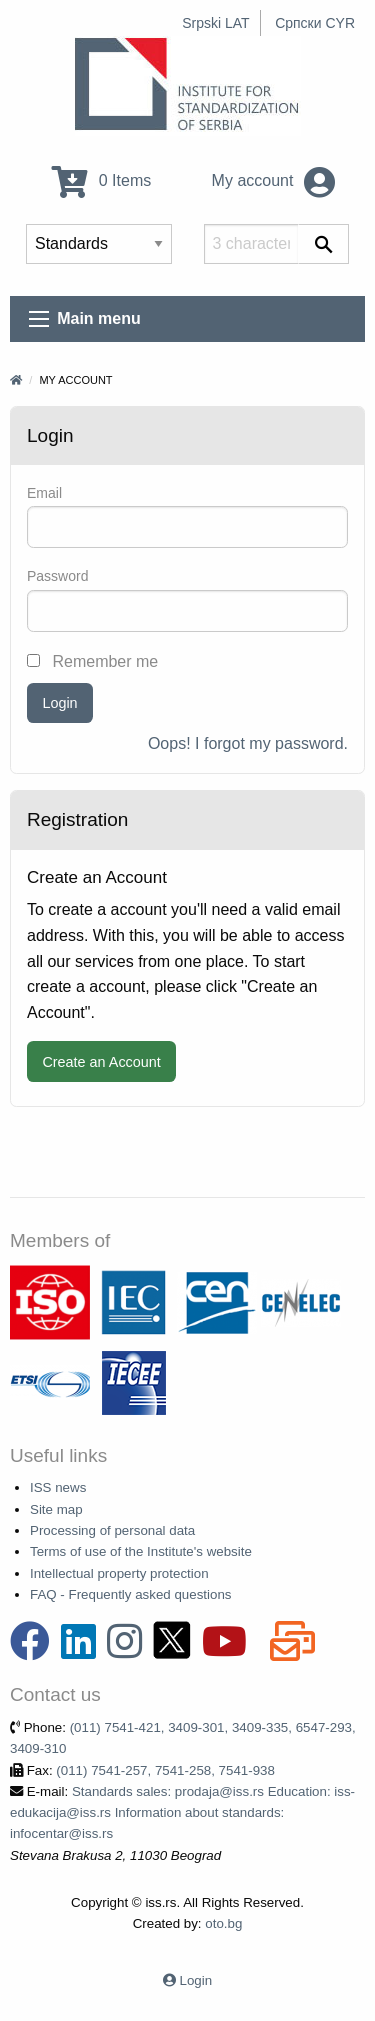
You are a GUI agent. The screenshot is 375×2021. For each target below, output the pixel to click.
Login (59, 703)
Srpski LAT (215, 23)
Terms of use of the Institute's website (141, 1551)
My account (273, 180)
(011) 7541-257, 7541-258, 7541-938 (165, 1770)
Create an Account (101, 1062)
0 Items (101, 180)
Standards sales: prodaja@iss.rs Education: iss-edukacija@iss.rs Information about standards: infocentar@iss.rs (182, 1813)
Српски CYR (315, 23)
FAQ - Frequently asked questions (131, 1594)
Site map (56, 1509)
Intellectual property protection (119, 1573)
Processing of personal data (112, 1530)
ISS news (58, 1487)
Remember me (92, 661)
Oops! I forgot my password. (248, 743)
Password (57, 576)
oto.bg (223, 1923)
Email (44, 493)
